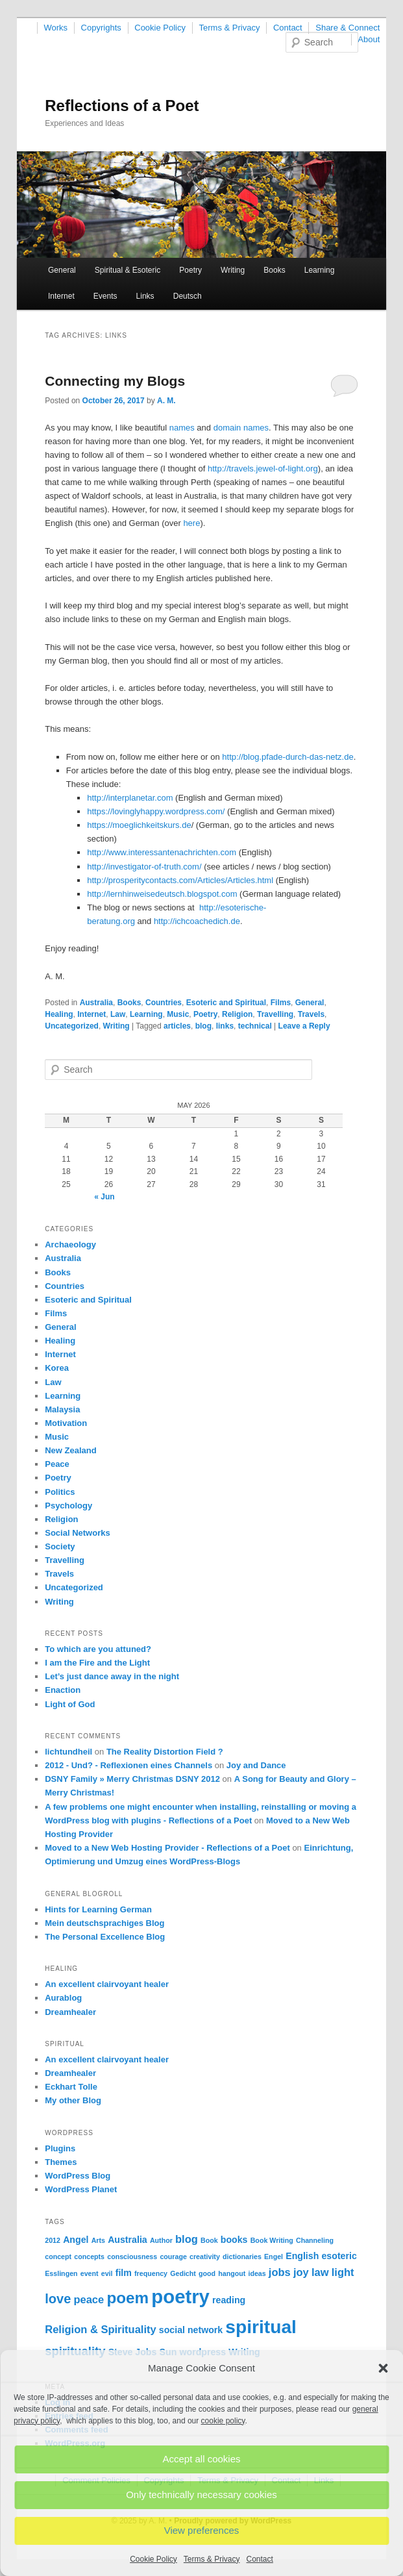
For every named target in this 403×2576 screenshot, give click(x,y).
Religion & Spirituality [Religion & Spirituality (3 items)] (100, 2329)
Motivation (66, 1423)
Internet (61, 296)
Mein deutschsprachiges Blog (104, 1923)
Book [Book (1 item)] (209, 2240)
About (369, 39)
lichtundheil (68, 1752)
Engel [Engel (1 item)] (273, 2256)
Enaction (62, 1690)
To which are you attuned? (98, 1649)
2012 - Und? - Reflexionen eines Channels (128, 1765)
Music (178, 1014)
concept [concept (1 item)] (58, 2256)
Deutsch (187, 296)
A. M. (166, 400)
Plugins (60, 2148)
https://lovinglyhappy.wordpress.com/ (156, 811)
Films (281, 1002)
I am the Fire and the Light (97, 1663)
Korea (57, 1368)
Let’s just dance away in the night (112, 1676)
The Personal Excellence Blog (105, 1937)
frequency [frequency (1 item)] (150, 2273)
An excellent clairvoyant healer (107, 1984)
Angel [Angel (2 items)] (75, 2239)
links (225, 1026)
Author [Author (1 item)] (161, 2240)
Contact (260, 2559)
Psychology (68, 1505)
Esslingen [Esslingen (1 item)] (61, 2273)
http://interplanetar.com (130, 798)
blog (203, 1026)
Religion (237, 1014)
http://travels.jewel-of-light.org (263, 468)
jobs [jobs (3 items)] (280, 2272)
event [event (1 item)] (89, 2273)
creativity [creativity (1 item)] (204, 2256)
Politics (60, 1492)
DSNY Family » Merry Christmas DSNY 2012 (132, 1779)
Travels (311, 1014)
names (182, 427)
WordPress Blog (77, 2176)
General (62, 270)
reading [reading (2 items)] (228, 2300)
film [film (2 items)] (124, 2273)
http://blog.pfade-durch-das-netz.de (287, 757)
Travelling (275, 1014)
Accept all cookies (201, 2458)
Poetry (190, 270)
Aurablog (63, 1998)
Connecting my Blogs (115, 380)
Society (60, 1546)
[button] (382, 2368)
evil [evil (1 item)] (107, 2273)
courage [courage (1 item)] (173, 2256)
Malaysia (62, 1409)
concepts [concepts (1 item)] (89, 2256)
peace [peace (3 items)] (88, 2299)
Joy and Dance (256, 1765)
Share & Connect (347, 27)
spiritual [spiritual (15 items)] (261, 2327)
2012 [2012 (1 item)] (52, 2240)
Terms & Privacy (212, 2559)
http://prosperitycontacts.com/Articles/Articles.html (180, 880)
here (191, 523)
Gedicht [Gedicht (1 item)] (183, 2273)
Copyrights (101, 27)
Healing (59, 1014)
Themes (61, 2162)
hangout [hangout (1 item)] (231, 2273)
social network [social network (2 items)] (191, 2330)
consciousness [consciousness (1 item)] (132, 2256)
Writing (233, 270)
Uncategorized (72, 1026)
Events (105, 296)
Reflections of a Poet (122, 105)
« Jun (104, 1196)
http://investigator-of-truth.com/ (144, 866)
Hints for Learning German (98, 1909)
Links (145, 296)
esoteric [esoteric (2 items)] (339, 2256)
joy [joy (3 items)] (301, 2272)
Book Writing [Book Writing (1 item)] (271, 2240)
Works (56, 27)
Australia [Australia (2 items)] (127, 2239)
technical (255, 1026)
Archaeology (70, 1244)
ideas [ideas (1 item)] (256, 2273)
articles (177, 1026)
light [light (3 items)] (343, 2272)
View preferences (201, 2530)
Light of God (70, 1704)
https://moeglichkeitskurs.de (139, 825)
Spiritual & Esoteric (127, 270)
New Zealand (70, 1450)
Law (117, 1014)
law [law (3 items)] (320, 2272)
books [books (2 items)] (234, 2239)
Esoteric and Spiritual (226, 1002)
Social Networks (77, 1533)
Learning (319, 270)
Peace (57, 1464)
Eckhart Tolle (71, 2087)
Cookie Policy (153, 2559)
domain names (241, 427)
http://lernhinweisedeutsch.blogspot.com (162, 894)
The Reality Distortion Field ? (164, 1752)
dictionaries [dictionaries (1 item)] (242, 2256)
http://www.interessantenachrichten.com (161, 852)
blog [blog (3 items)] (186, 2239)
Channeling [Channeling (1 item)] (315, 2240)
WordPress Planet (81, 2189)
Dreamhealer (70, 2012)
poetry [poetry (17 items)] (180, 2296)
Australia (96, 1002)
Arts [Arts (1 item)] (98, 2240)
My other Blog (73, 2100)
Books (274, 270)
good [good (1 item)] (207, 2273)
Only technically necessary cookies (201, 2494)
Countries (163, 1002)
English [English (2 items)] (302, 2256)
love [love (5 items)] (58, 2299)
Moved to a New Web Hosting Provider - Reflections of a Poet (167, 1848)
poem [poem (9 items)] (127, 2298)
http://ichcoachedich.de (197, 921)
